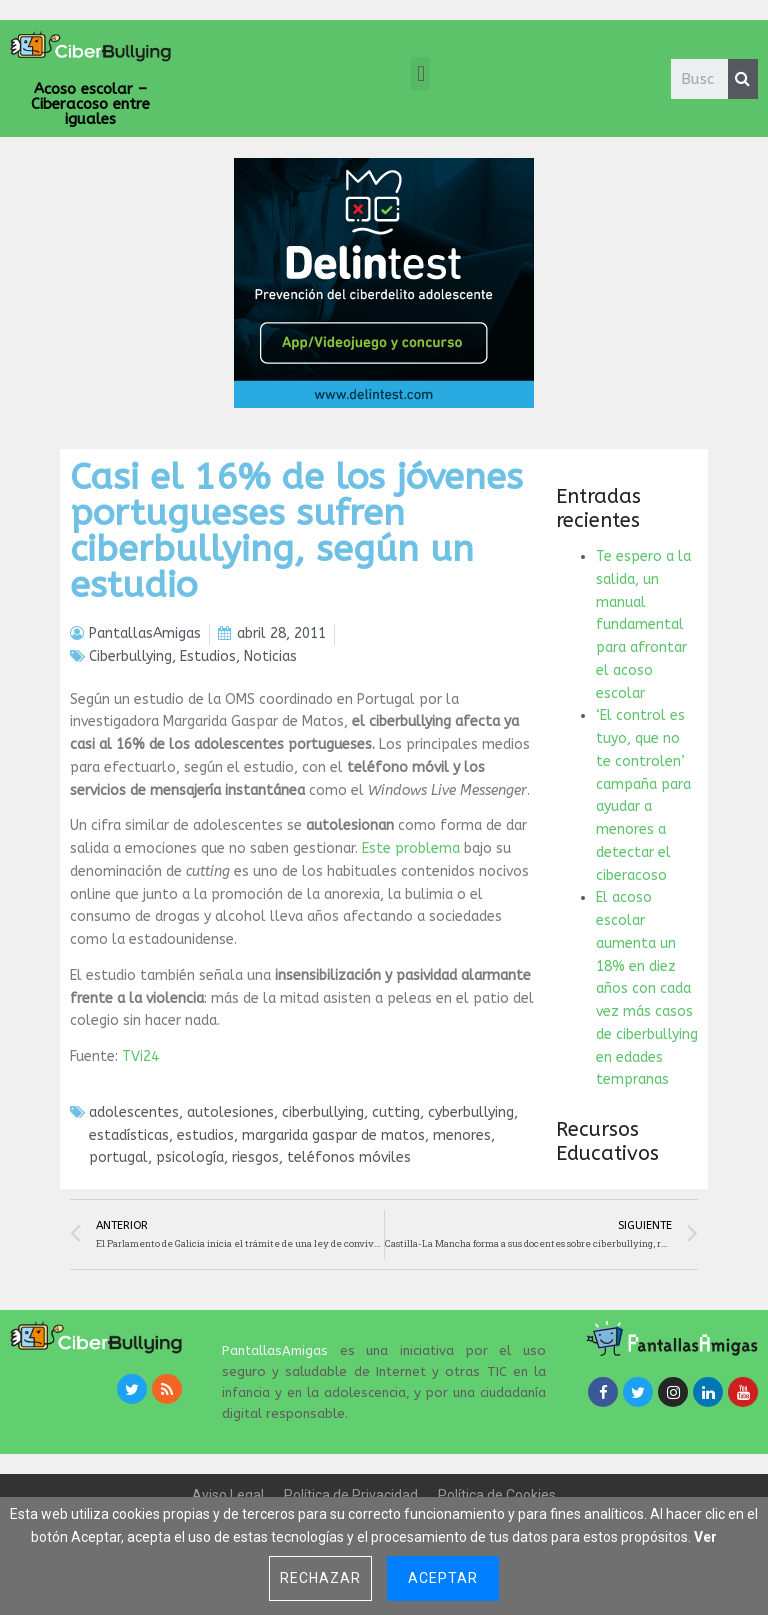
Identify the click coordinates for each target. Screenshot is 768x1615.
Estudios (208, 656)
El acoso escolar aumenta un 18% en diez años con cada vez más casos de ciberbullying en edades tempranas (647, 988)
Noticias (270, 656)
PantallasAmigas (275, 1350)
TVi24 (140, 1056)
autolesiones (230, 1112)
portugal (118, 1157)
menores (462, 1135)
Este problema (411, 848)
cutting (396, 1112)
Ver (705, 1537)
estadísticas (129, 1135)
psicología (190, 1157)
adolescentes (134, 1112)
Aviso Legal (228, 1495)
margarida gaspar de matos (333, 1135)
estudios (205, 1135)
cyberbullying (471, 1112)
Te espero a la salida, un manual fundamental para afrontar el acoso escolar (643, 625)
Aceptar (443, 1578)
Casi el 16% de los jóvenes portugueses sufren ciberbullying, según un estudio (296, 531)
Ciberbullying (130, 656)
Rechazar (320, 1578)
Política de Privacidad (351, 1495)
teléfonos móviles (349, 1157)
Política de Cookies (497, 1495)
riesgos (255, 1157)
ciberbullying (323, 1112)
